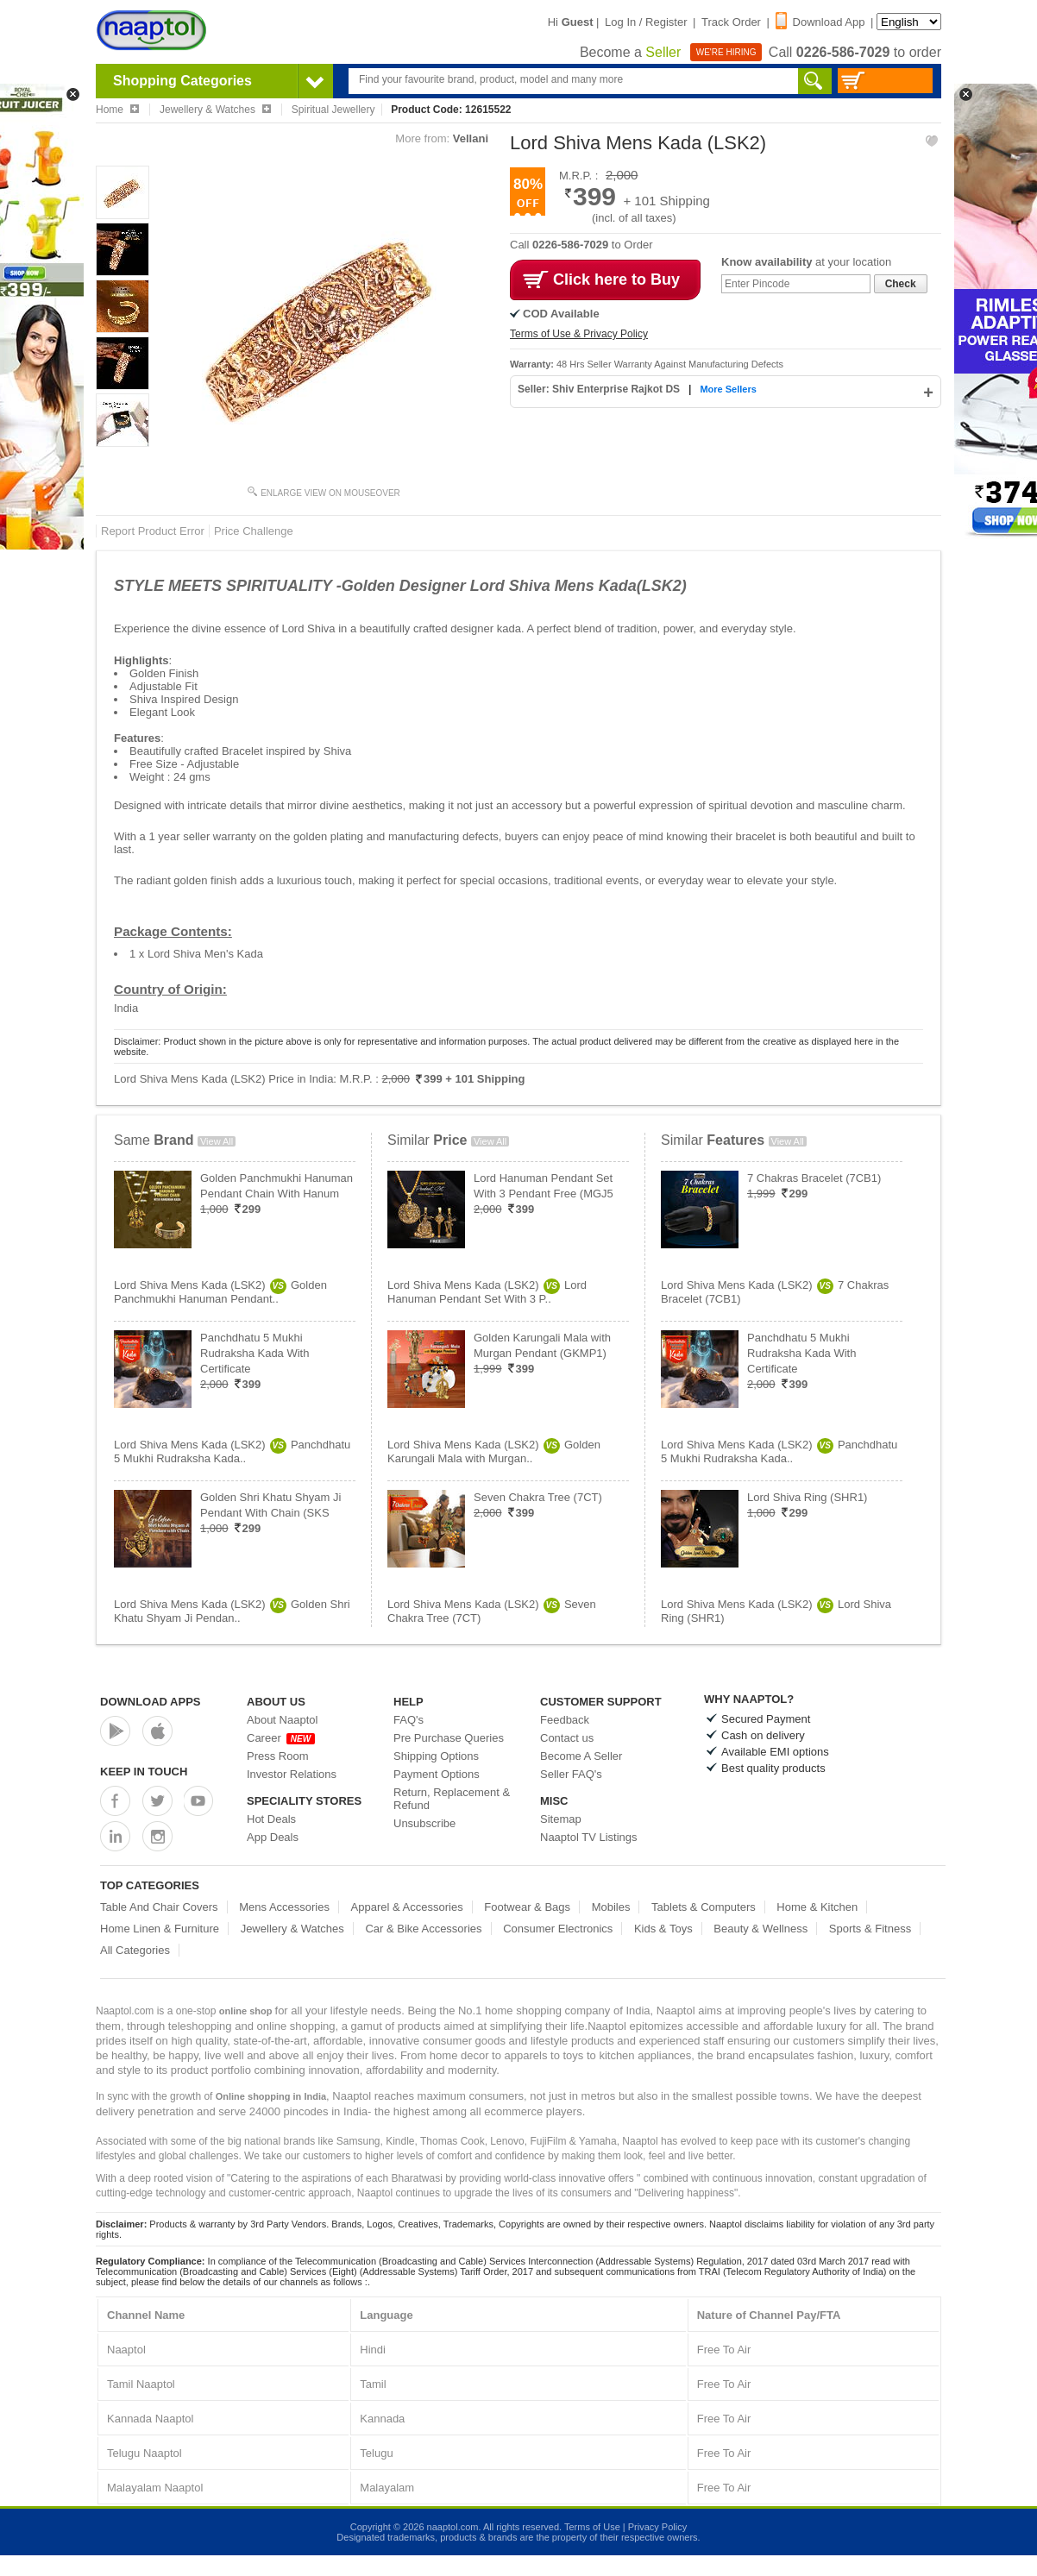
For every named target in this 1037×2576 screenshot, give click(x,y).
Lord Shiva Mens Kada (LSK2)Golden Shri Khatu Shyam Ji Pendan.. (232, 1611)
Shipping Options (436, 1756)
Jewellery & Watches (292, 1928)
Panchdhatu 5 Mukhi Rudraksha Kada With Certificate (254, 1353)
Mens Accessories (284, 1907)
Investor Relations (291, 1774)
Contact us (567, 1737)
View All (216, 1141)
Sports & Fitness (870, 1928)
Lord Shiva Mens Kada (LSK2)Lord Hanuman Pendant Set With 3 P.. (487, 1292)
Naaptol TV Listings (589, 1837)
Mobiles (611, 1907)
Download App (820, 22)
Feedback (564, 1719)
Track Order (731, 22)
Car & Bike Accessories (423, 1928)
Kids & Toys (663, 1928)
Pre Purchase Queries (448, 1737)
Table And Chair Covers (159, 1907)
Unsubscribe (424, 1823)
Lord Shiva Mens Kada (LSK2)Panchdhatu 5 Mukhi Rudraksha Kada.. (232, 1451)
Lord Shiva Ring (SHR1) (807, 1497)
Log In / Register (646, 22)
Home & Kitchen (817, 1907)
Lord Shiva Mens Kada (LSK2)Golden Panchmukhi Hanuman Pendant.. (220, 1292)
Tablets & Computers (703, 1907)
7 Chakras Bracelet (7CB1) (814, 1178)
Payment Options (436, 1774)
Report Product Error (152, 531)
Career (281, 1737)
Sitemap (560, 1819)
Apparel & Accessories (407, 1907)
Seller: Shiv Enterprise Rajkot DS (600, 389)
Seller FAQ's (571, 1774)
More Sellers (728, 389)
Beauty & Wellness (760, 1928)
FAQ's (408, 1719)
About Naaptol (282, 1719)
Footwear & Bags (527, 1907)
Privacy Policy (657, 2527)
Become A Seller (581, 1756)
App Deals (273, 1837)
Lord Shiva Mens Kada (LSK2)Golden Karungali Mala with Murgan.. (493, 1451)
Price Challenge (253, 531)
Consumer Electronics (558, 1928)
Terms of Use (592, 2527)
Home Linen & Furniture (159, 1928)
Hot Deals (271, 1819)
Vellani (470, 138)
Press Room (278, 1756)
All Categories (135, 1950)
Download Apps (150, 1701)
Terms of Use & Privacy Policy (579, 334)
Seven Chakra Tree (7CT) (538, 1497)
